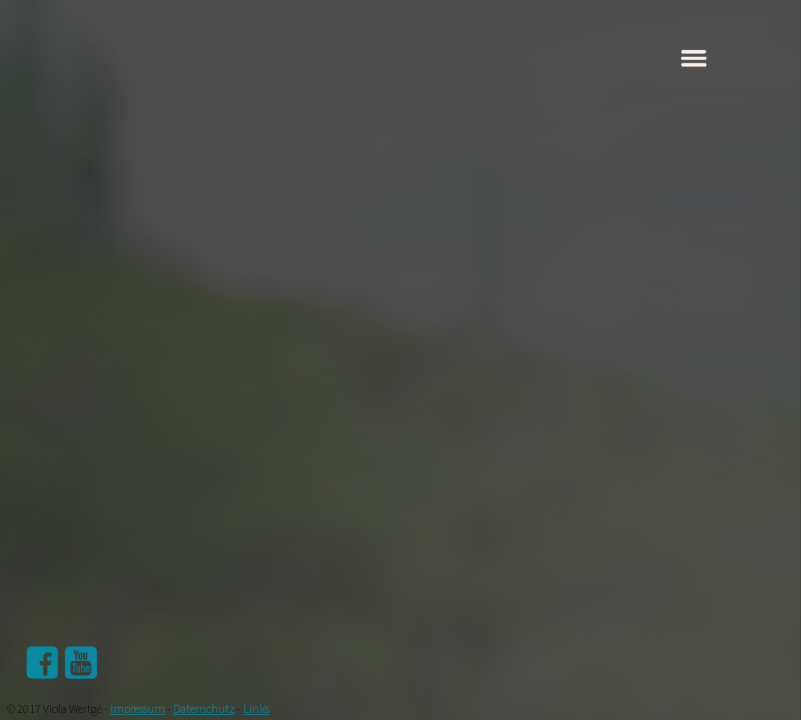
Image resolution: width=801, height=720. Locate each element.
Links (256, 709)
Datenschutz (204, 709)
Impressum (137, 709)
